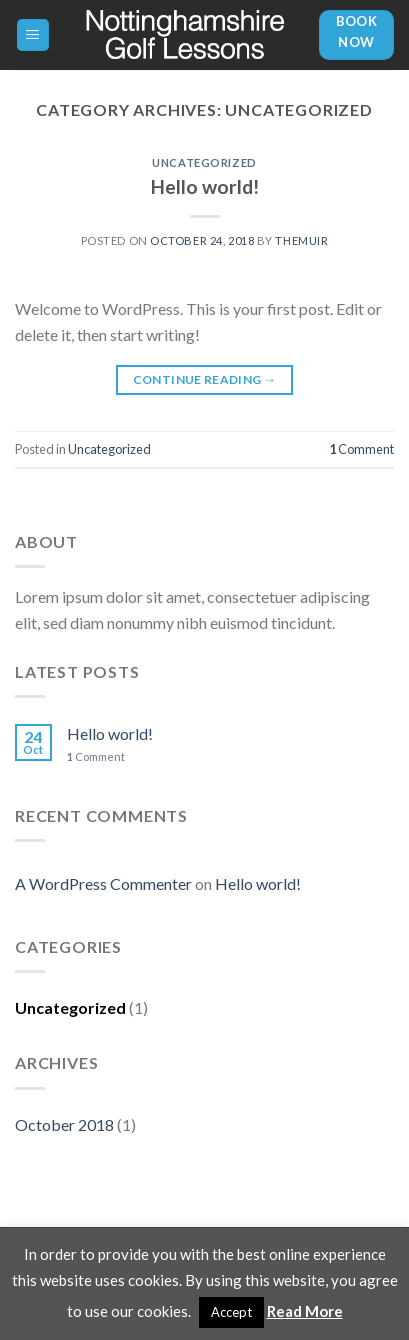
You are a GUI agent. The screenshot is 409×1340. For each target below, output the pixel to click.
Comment (361, 449)
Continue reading (205, 379)
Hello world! (205, 186)
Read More (305, 1311)
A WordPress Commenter (103, 883)
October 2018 (64, 1124)
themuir (301, 240)
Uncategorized (204, 162)
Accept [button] (231, 1312)
